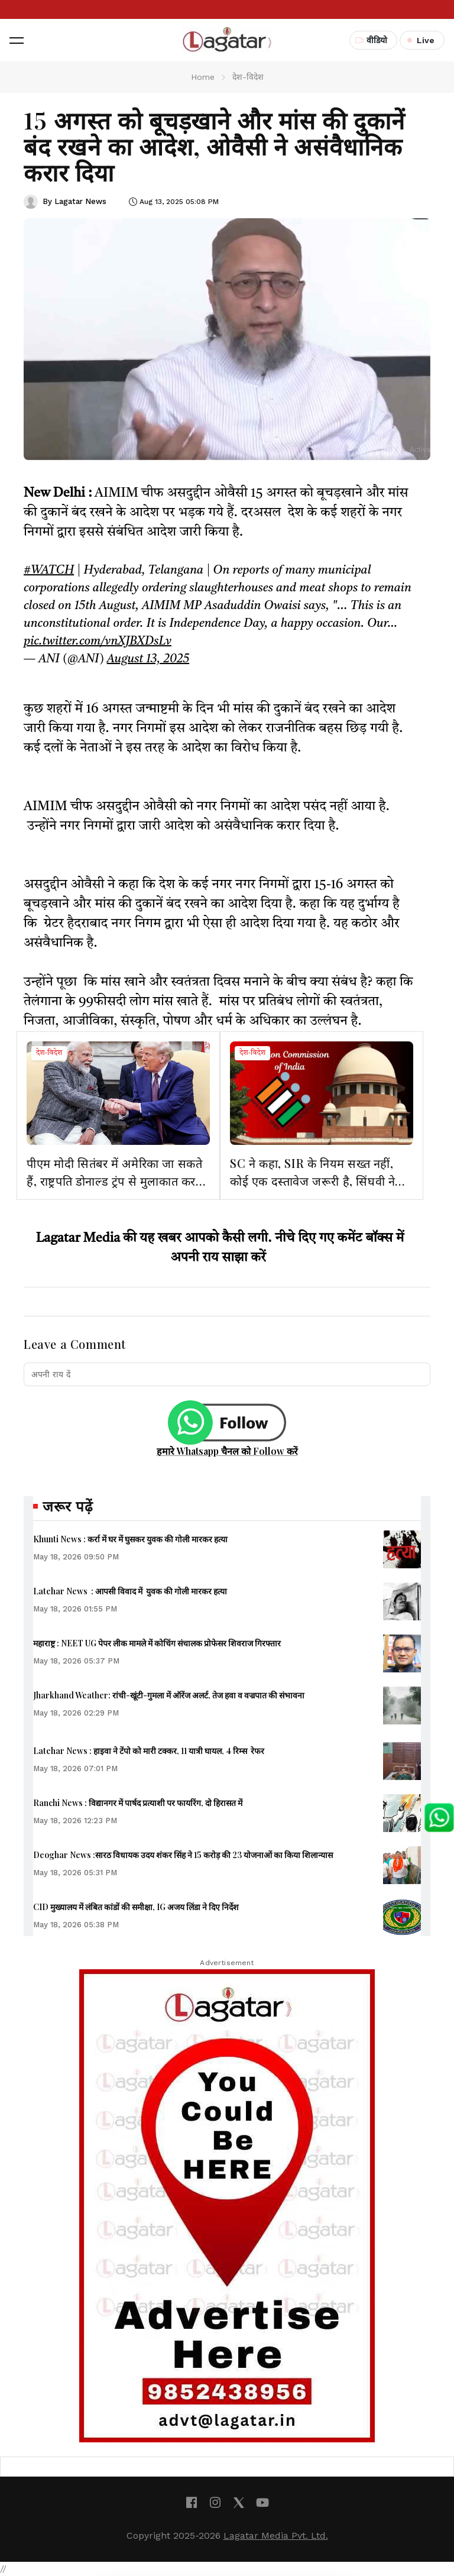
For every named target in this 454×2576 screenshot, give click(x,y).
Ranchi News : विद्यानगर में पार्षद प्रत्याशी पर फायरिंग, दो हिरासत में (137, 1802)
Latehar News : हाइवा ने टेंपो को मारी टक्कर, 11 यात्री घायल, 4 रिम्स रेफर (148, 1750)
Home (203, 77)
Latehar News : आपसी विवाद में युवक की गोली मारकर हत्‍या (130, 1591)
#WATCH (49, 571)
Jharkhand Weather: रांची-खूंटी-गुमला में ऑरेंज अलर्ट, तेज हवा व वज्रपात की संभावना (168, 1695)
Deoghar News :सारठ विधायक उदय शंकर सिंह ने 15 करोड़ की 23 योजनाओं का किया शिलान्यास (183, 1854)
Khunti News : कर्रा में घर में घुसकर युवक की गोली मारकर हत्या (130, 1539)
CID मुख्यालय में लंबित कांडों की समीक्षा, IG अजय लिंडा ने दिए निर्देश (136, 1906)
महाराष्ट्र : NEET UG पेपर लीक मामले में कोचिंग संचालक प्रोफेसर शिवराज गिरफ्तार (157, 1643)
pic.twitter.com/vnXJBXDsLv (97, 642)
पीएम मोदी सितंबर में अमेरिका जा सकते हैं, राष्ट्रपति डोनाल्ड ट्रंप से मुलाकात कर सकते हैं (114, 1180)
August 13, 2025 (148, 659)
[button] (16, 40)
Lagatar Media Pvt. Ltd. (275, 2535)
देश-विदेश (49, 1053)
